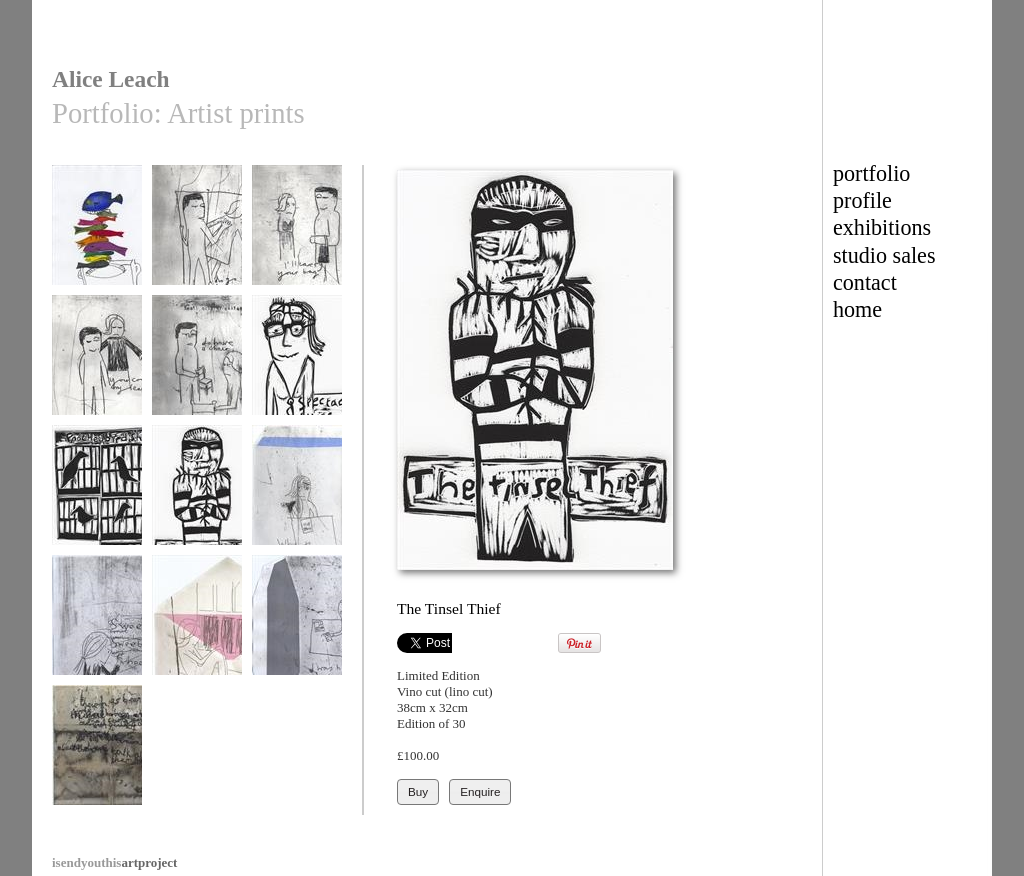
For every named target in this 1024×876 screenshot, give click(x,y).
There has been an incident (97, 761)
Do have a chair (197, 364)
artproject (114, 862)
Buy (418, 791)
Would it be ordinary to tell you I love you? (197, 639)
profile (862, 200)
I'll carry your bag (297, 234)
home (857, 309)
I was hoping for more (297, 631)
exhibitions (882, 227)
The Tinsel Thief (197, 494)
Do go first (197, 234)
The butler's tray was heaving (97, 241)
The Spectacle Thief (297, 371)
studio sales (884, 255)
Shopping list (97, 624)
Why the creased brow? (297, 501)
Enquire (480, 791)
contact (865, 282)
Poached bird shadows (97, 501)
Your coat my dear (97, 364)
